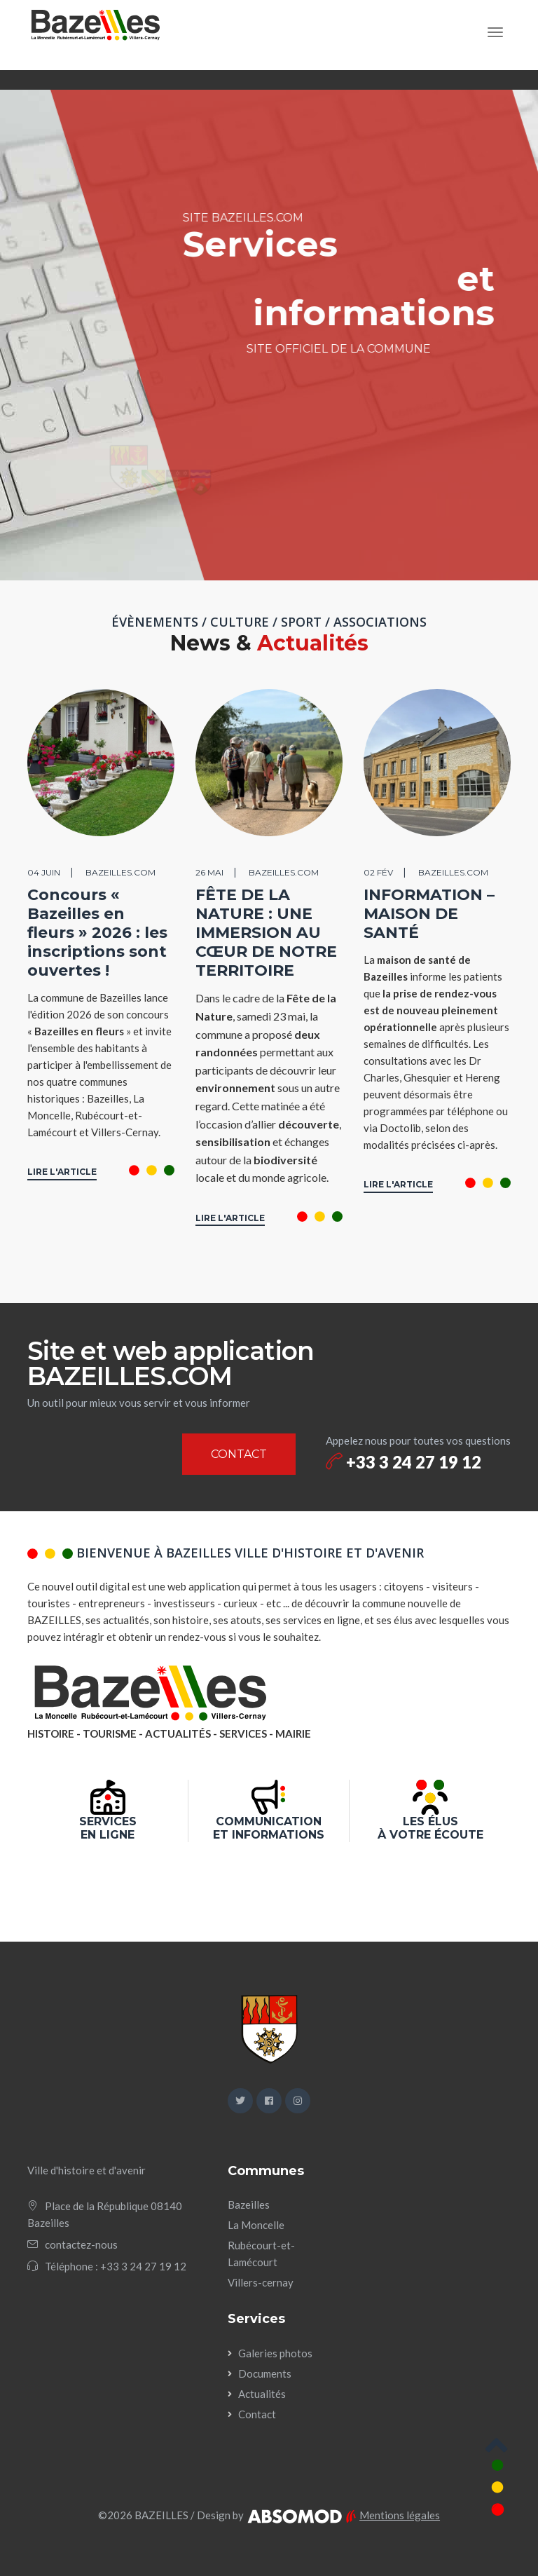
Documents (264, 2373)
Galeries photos (275, 2353)
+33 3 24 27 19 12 (403, 1462)
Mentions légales (399, 2515)
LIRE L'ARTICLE (62, 1171)
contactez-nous (81, 2244)
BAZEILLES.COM (120, 872)
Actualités (262, 2393)
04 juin (43, 872)
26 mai (209, 872)
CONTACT (239, 1454)
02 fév (378, 872)
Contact (257, 2414)
